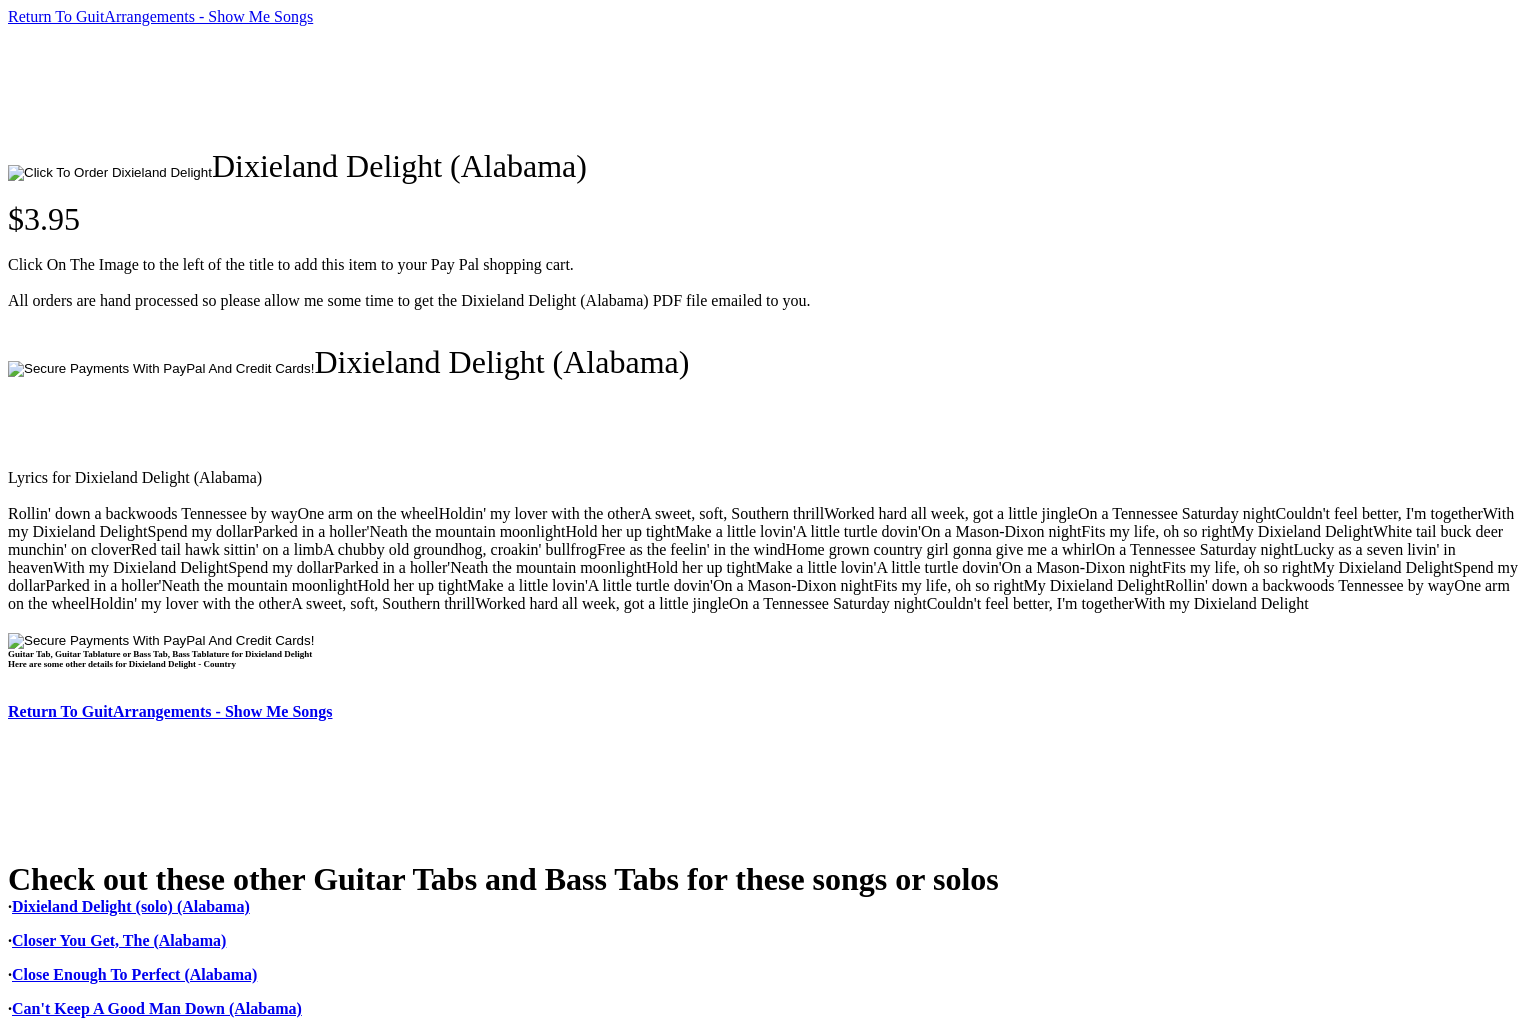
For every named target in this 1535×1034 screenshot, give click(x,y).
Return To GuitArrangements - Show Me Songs (160, 16)
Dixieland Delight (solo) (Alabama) (131, 906)
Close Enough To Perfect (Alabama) (134, 974)
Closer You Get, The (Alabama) (119, 940)
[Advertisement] (372, 87)
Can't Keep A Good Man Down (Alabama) (157, 1008)
